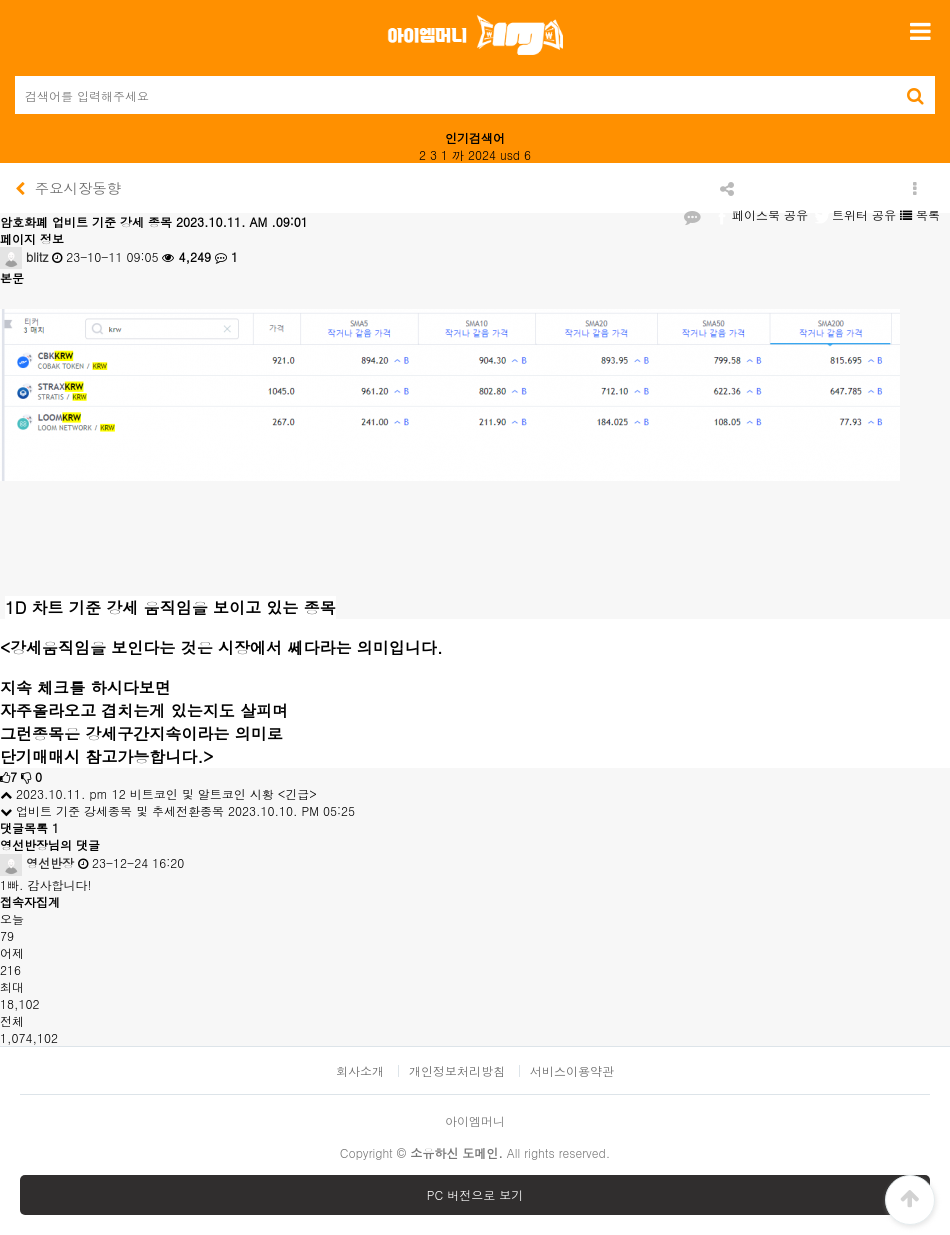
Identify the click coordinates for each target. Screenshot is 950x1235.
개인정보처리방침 (457, 1071)
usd (510, 154)
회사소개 (360, 1071)
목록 (920, 214)
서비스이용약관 (572, 1071)
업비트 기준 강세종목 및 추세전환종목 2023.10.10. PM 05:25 (177, 810)
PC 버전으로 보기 (475, 1194)
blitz (24, 256)
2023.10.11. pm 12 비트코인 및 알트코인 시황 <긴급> (158, 793)
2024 (482, 154)
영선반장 (37, 862)
